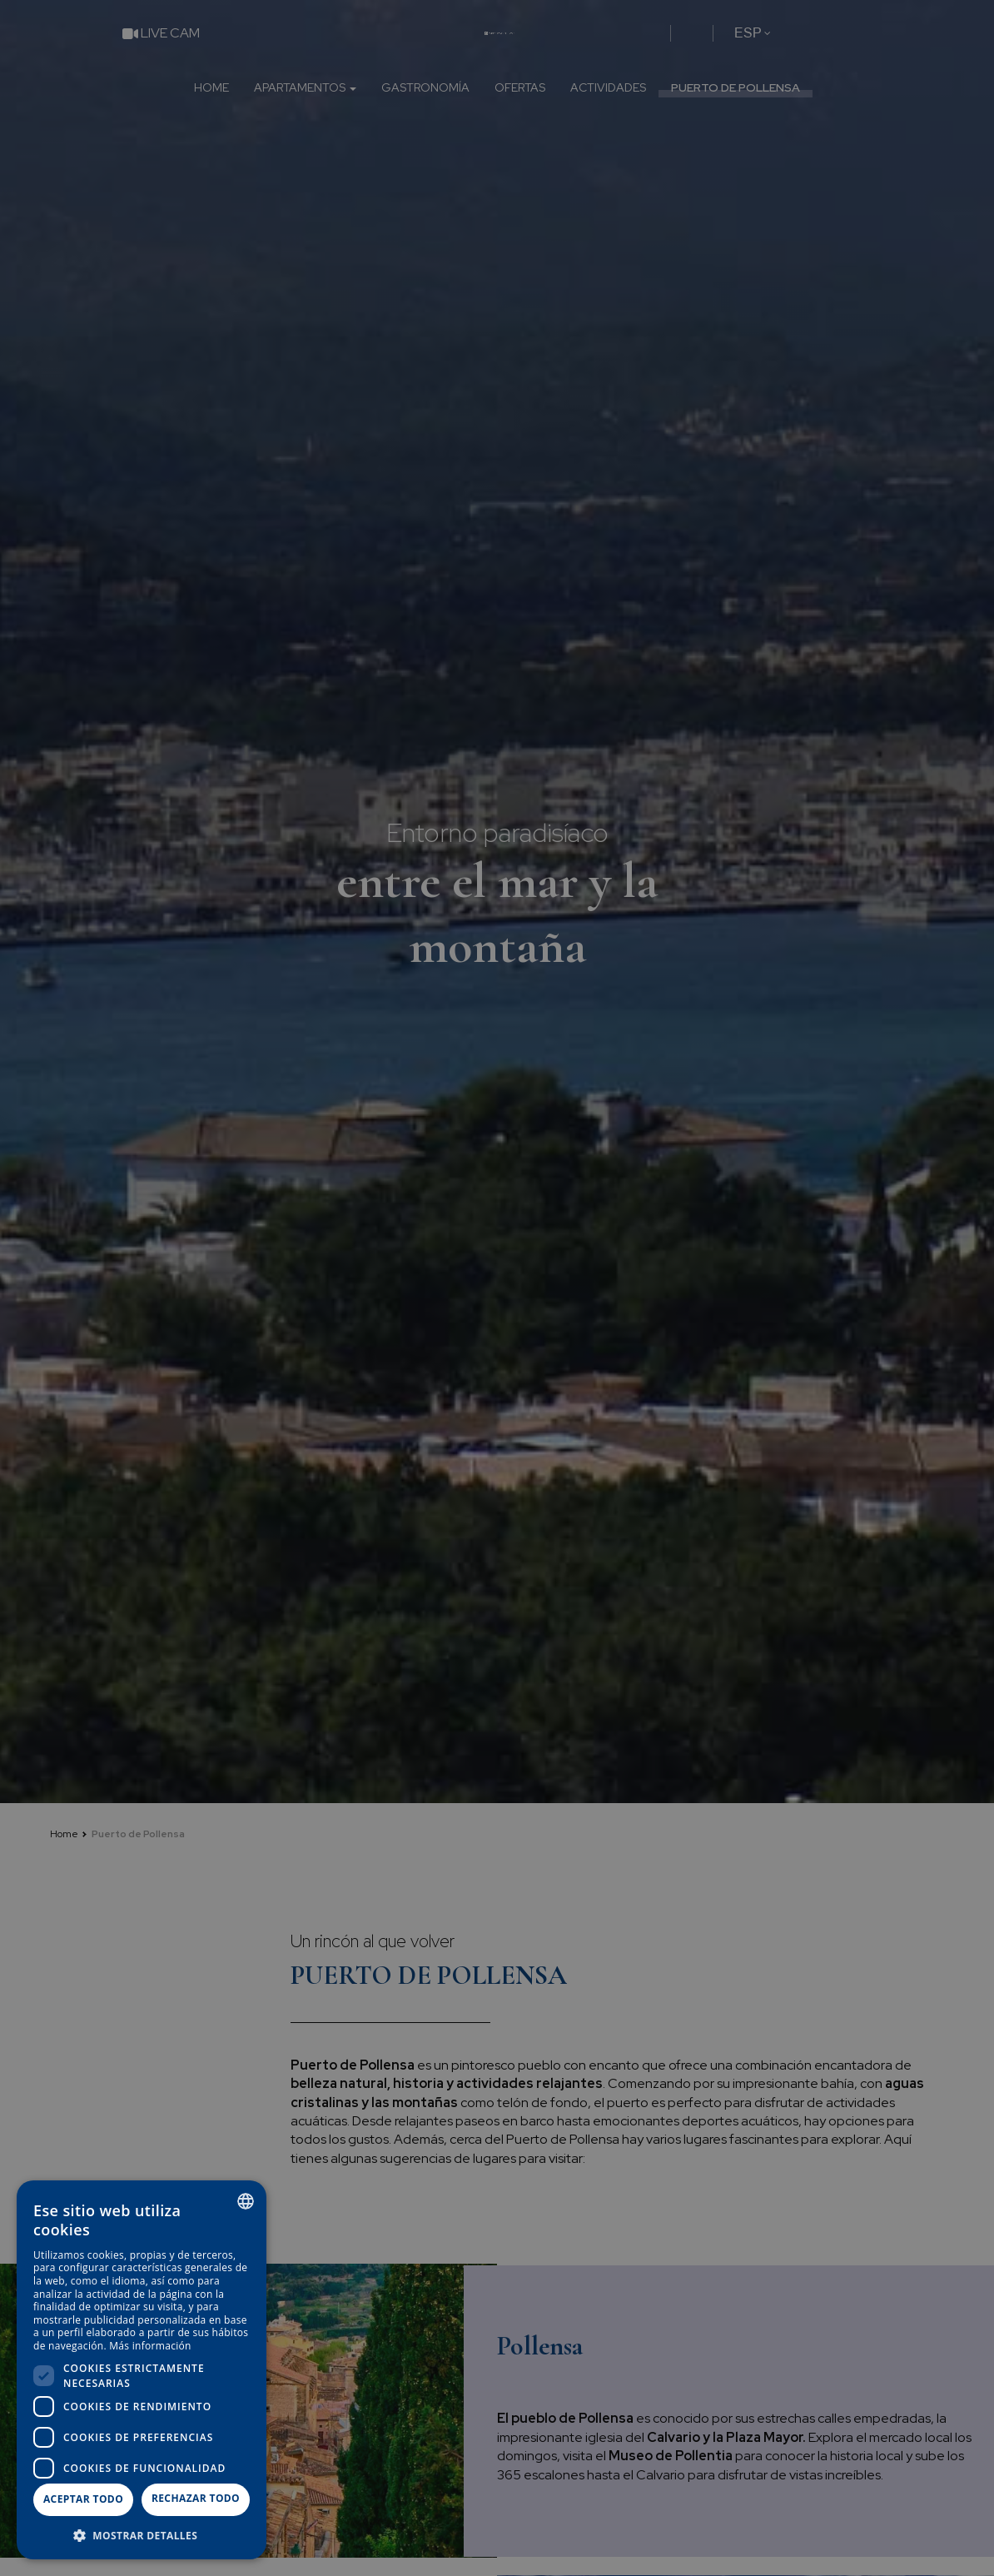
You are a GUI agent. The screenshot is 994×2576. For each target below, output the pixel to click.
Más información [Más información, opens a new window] (150, 2346)
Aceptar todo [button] (83, 2499)
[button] (141, 2535)
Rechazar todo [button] (196, 2498)
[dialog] (141, 2369)
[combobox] (245, 2201)
